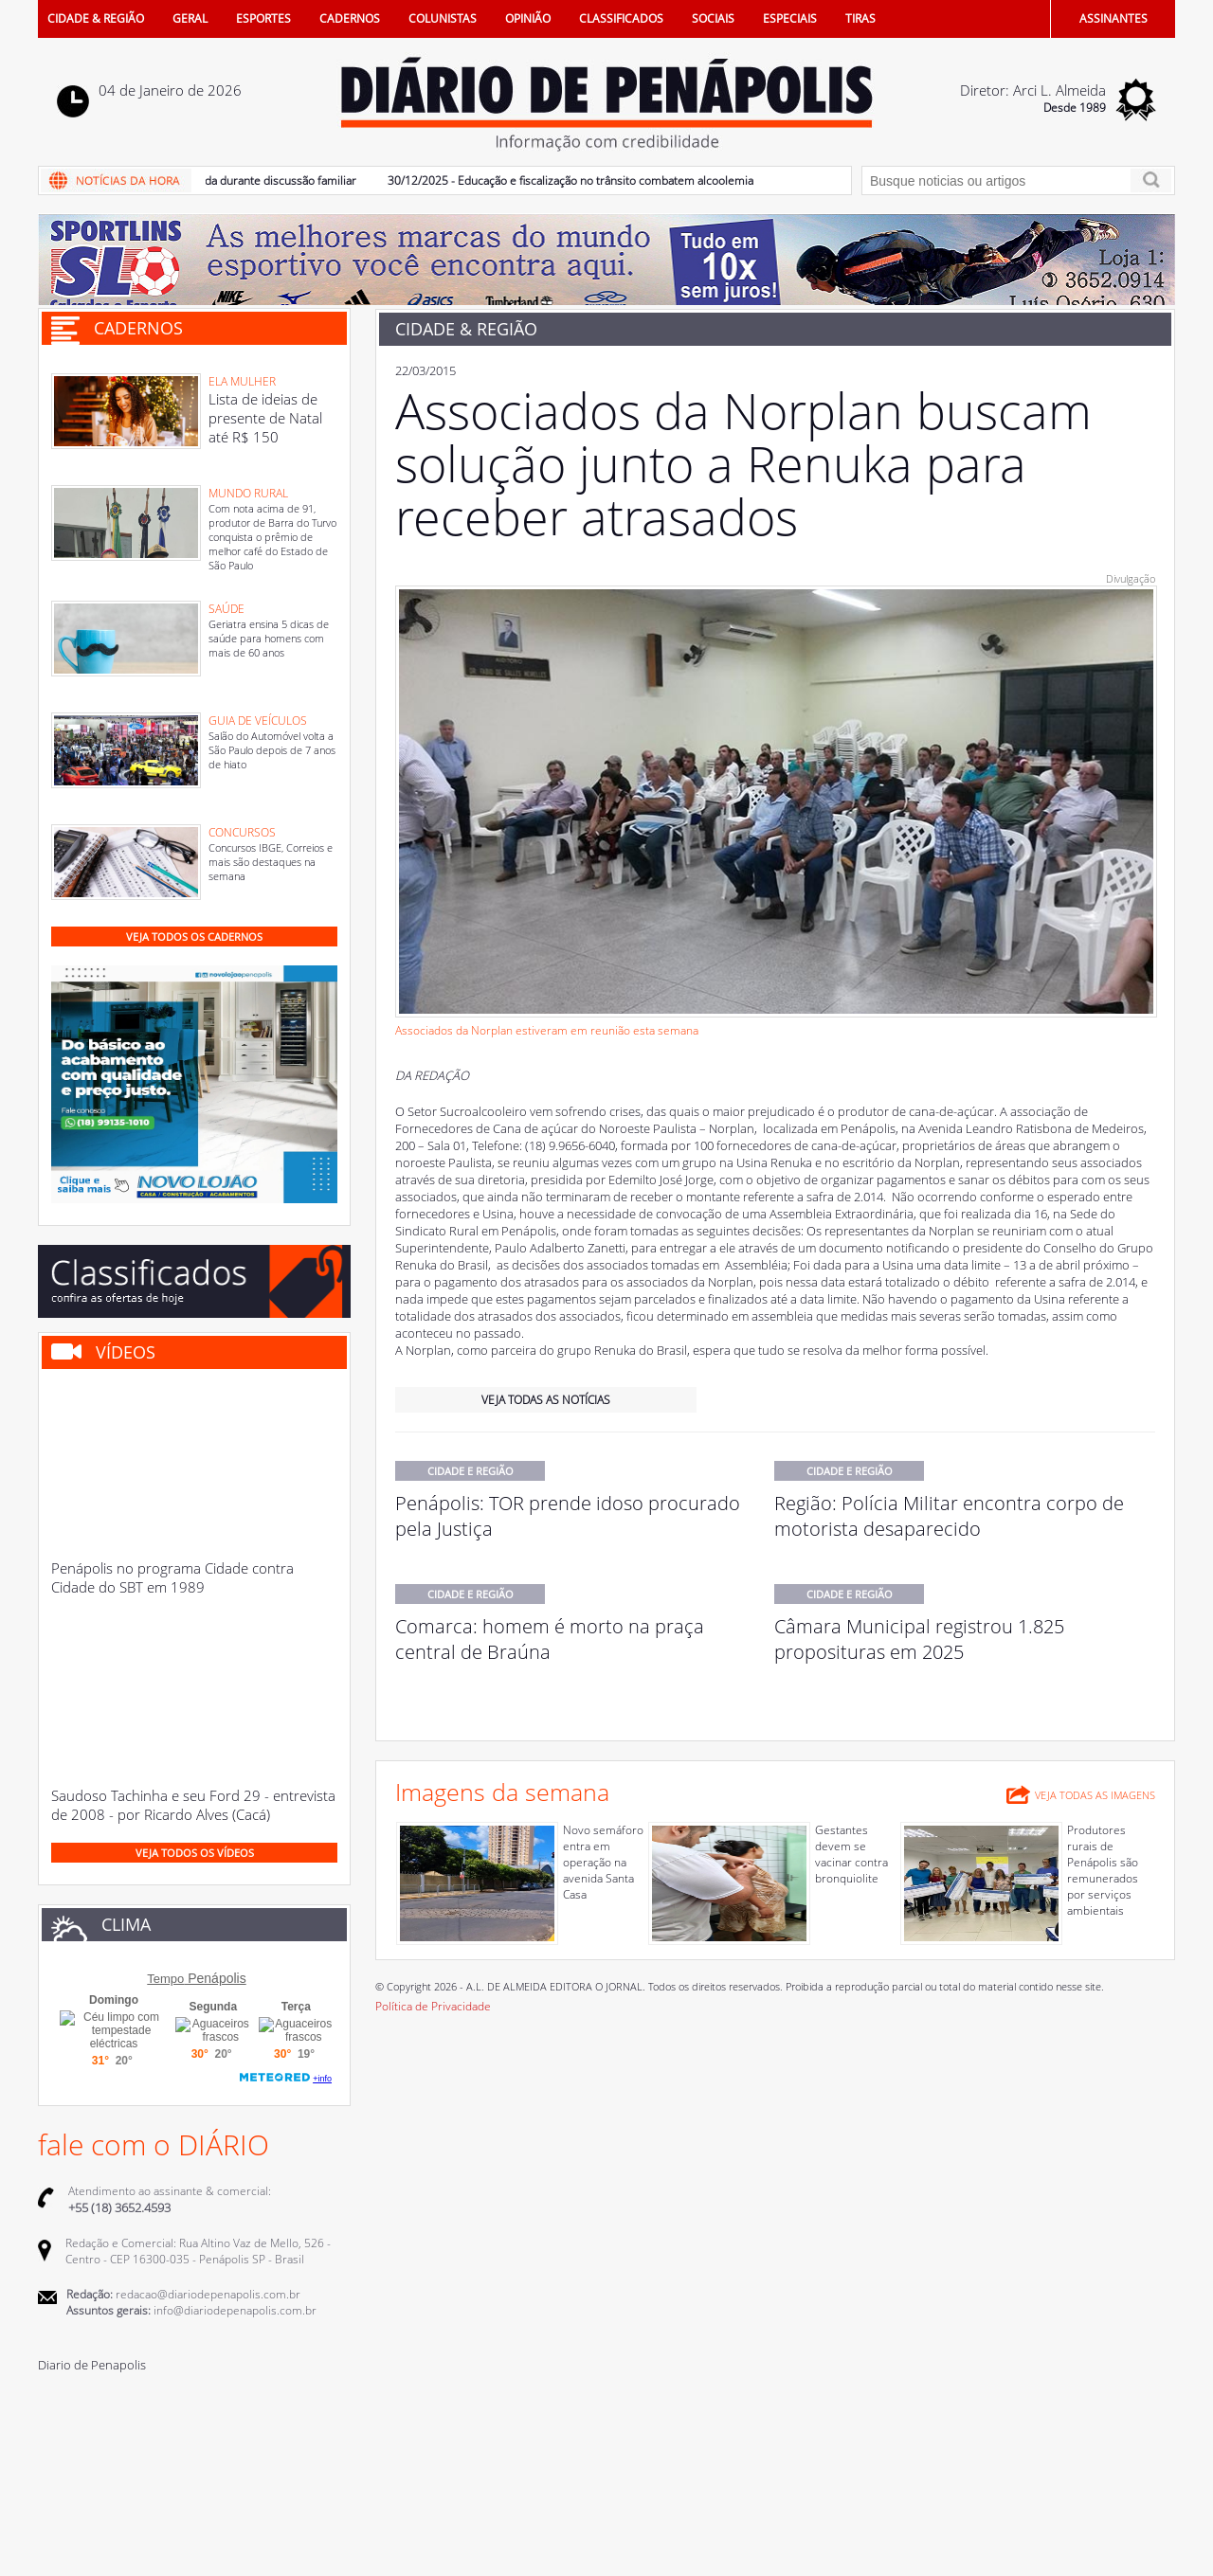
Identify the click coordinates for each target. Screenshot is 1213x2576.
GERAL (190, 18)
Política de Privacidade (433, 2006)
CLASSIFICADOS (621, 18)
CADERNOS (349, 18)
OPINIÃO (528, 18)
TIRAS (860, 18)
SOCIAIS (713, 18)
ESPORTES (263, 18)
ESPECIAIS (790, 18)
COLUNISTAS (442, 18)
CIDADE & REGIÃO (95, 18)
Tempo (165, 1979)
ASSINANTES (1113, 18)
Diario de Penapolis (92, 2364)
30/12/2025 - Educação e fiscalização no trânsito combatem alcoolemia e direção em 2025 (627, 180)
